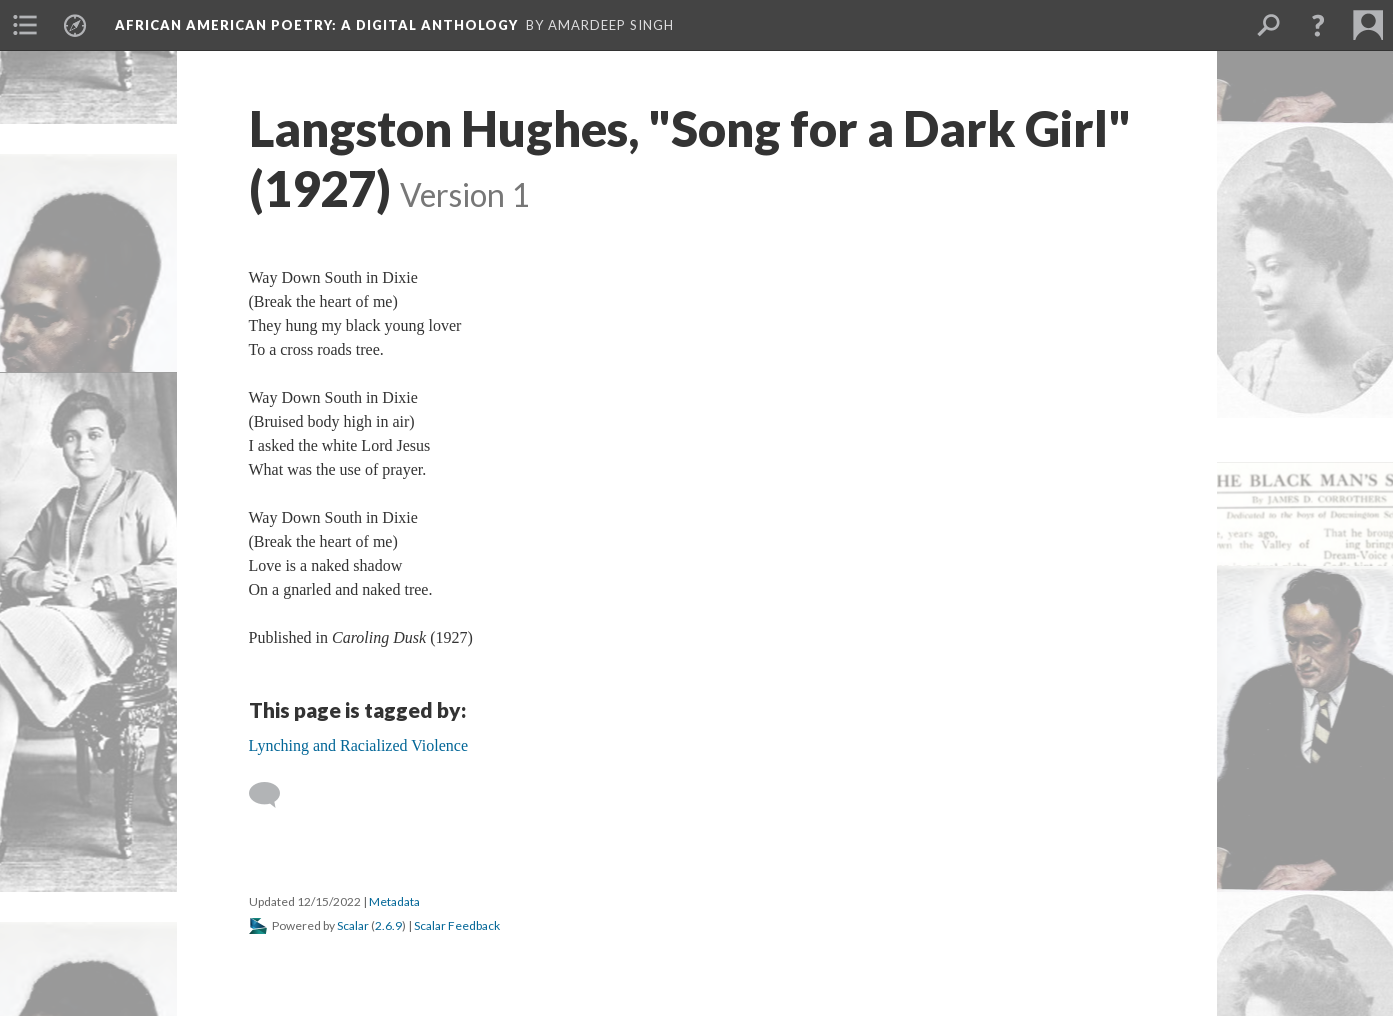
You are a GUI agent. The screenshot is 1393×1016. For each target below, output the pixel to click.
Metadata (394, 901)
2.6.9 (388, 925)
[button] (1318, 25)
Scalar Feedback (457, 925)
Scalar (353, 925)
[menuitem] (25, 25)
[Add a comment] (273, 795)
